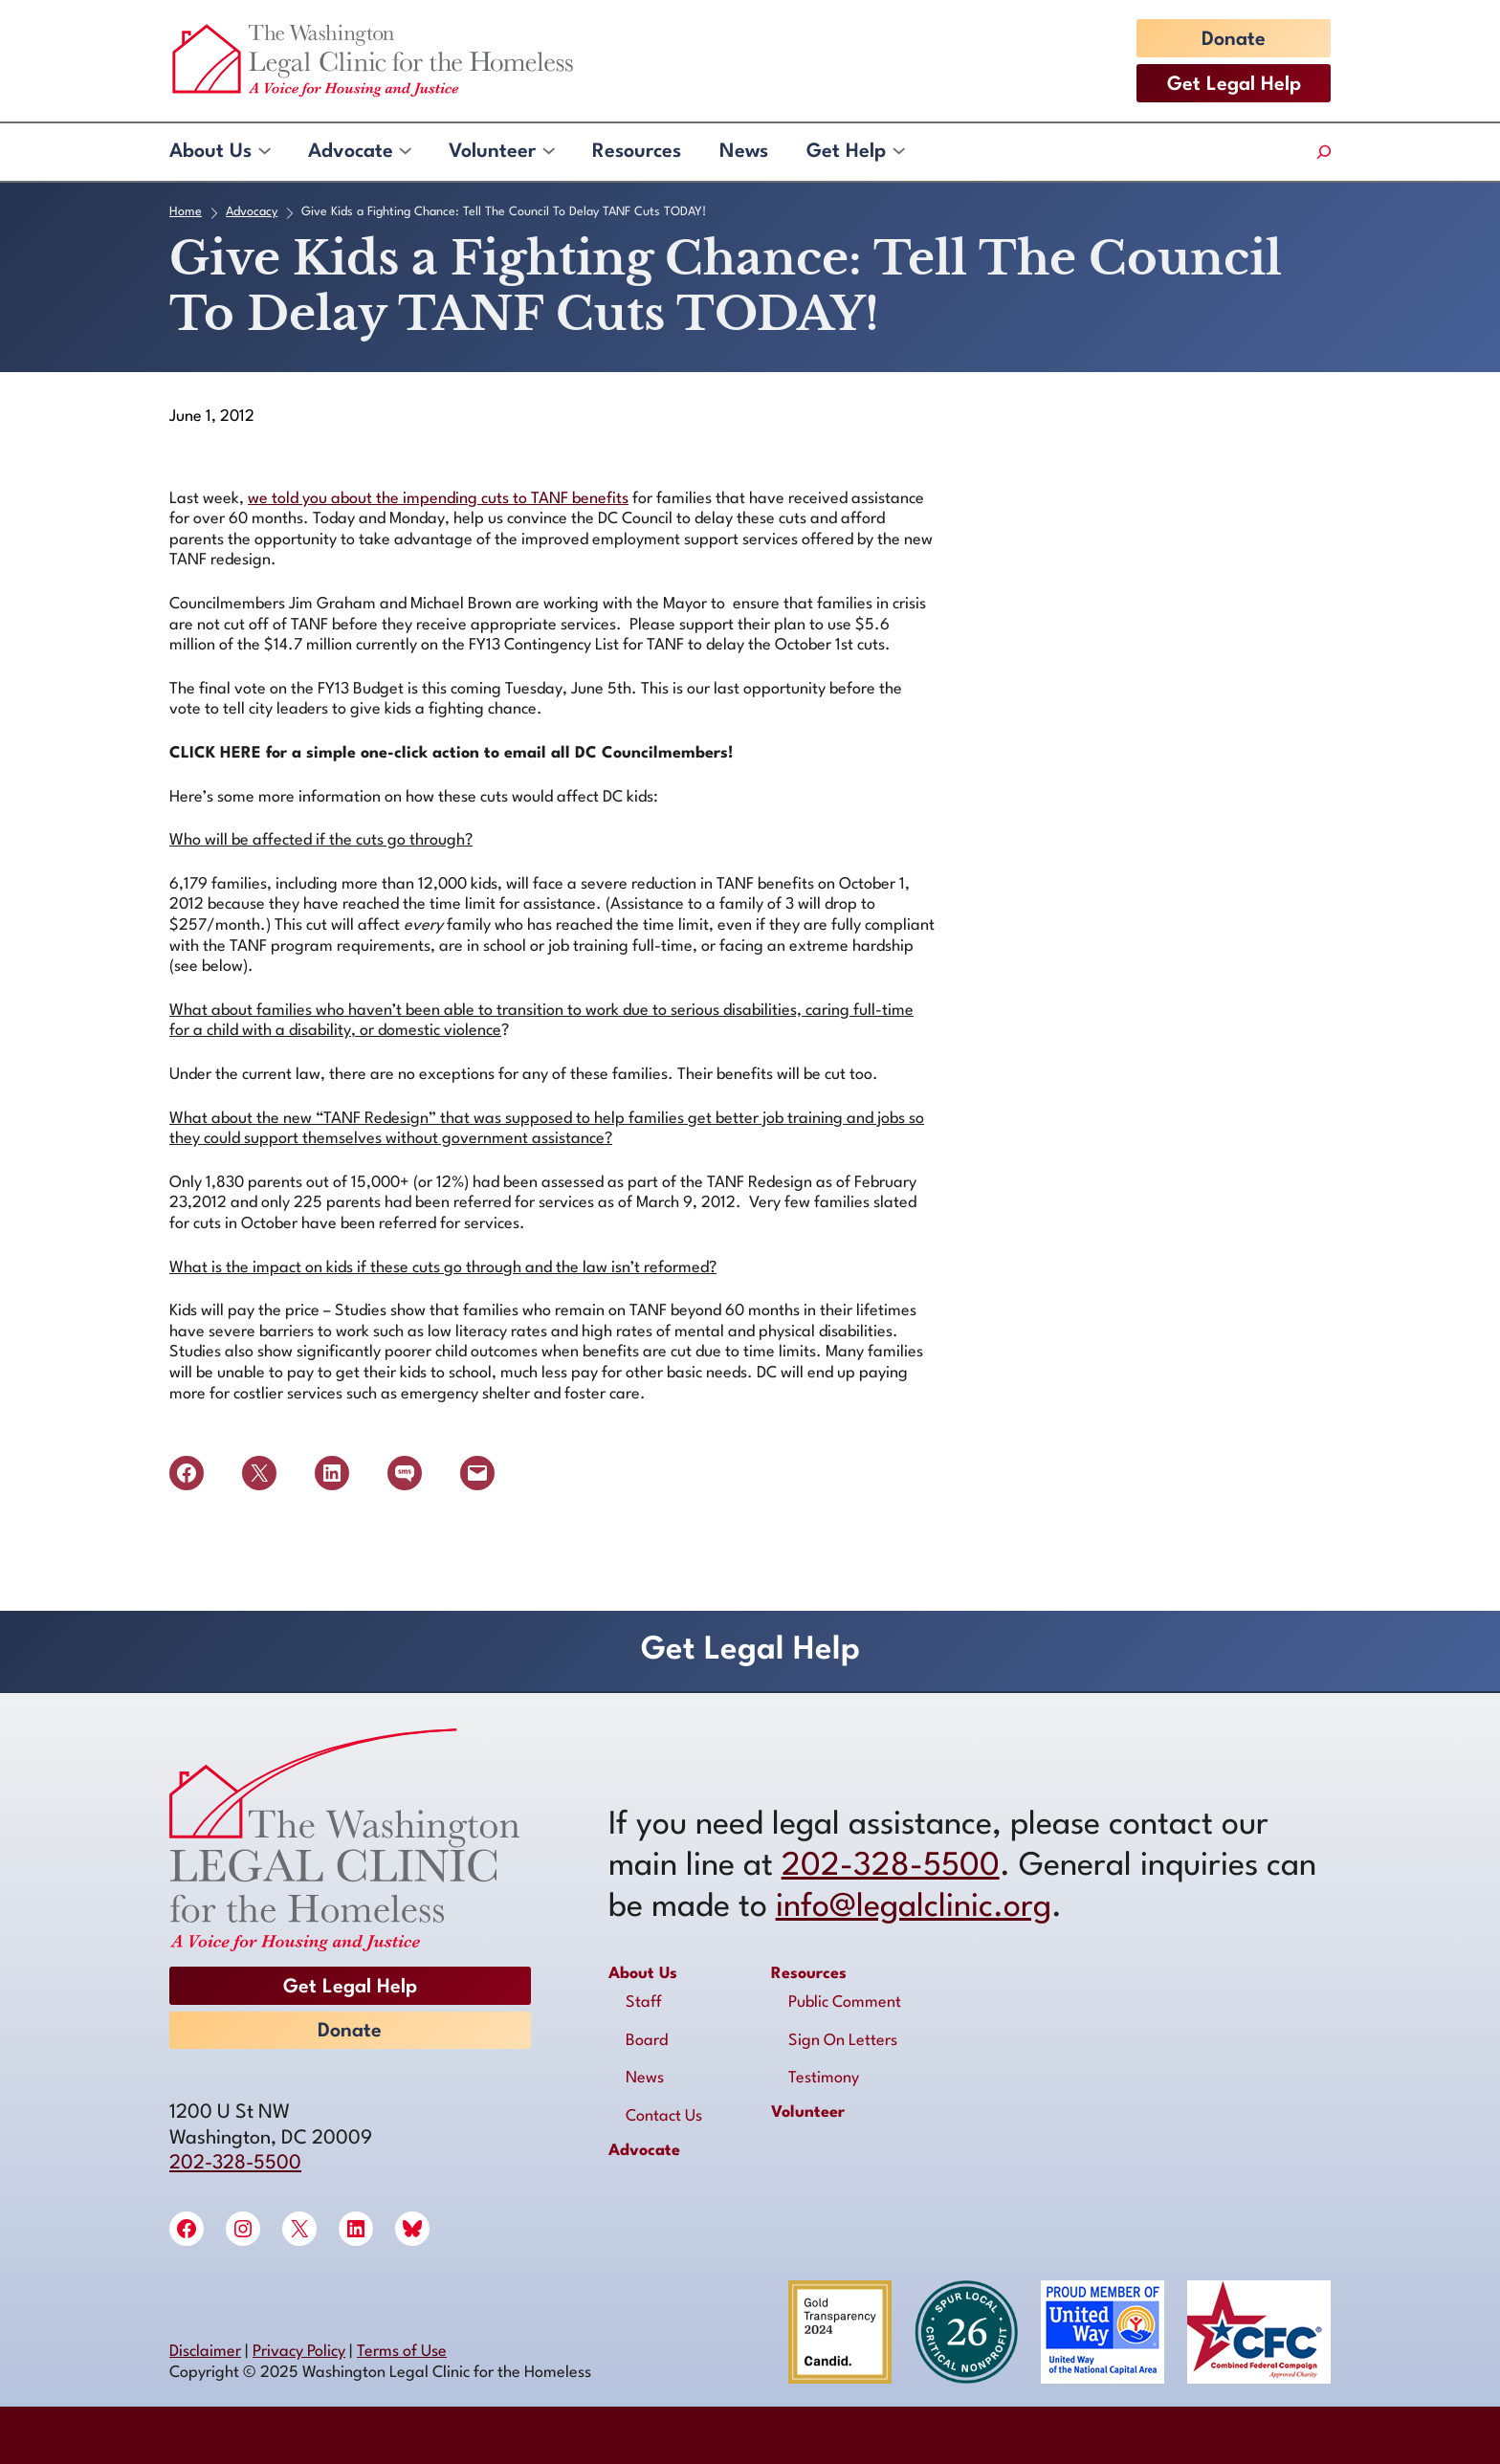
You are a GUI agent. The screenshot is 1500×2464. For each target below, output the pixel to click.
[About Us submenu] (263, 152)
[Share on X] (259, 1473)
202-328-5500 (235, 2163)
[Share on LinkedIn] (332, 1473)
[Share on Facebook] (186, 1473)
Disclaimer (205, 2351)
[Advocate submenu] (404, 152)
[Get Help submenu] (898, 152)
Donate (1234, 40)
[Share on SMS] (404, 1473)
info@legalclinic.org (913, 1908)
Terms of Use (402, 2351)
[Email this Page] (477, 1473)
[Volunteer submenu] (547, 152)
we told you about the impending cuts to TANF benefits (438, 499)
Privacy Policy (299, 2351)
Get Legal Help (1234, 85)
